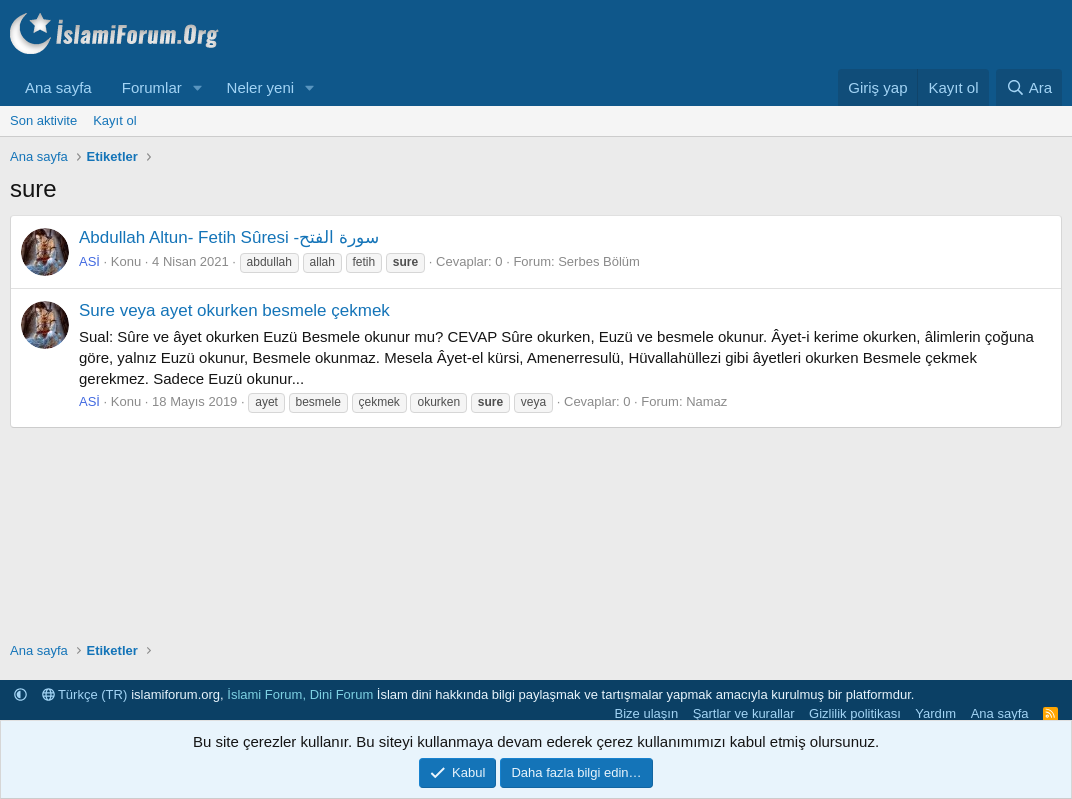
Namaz (706, 401)
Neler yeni (261, 87)
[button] (198, 87)
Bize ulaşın (647, 713)
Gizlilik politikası (855, 713)
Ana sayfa (58, 87)
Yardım (935, 713)
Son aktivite (43, 120)
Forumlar (152, 87)
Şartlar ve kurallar (744, 713)
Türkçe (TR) (85, 694)
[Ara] (1029, 87)
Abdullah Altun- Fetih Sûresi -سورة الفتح (229, 237)
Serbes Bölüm (599, 261)
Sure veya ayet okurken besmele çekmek (234, 310)
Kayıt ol (114, 120)
